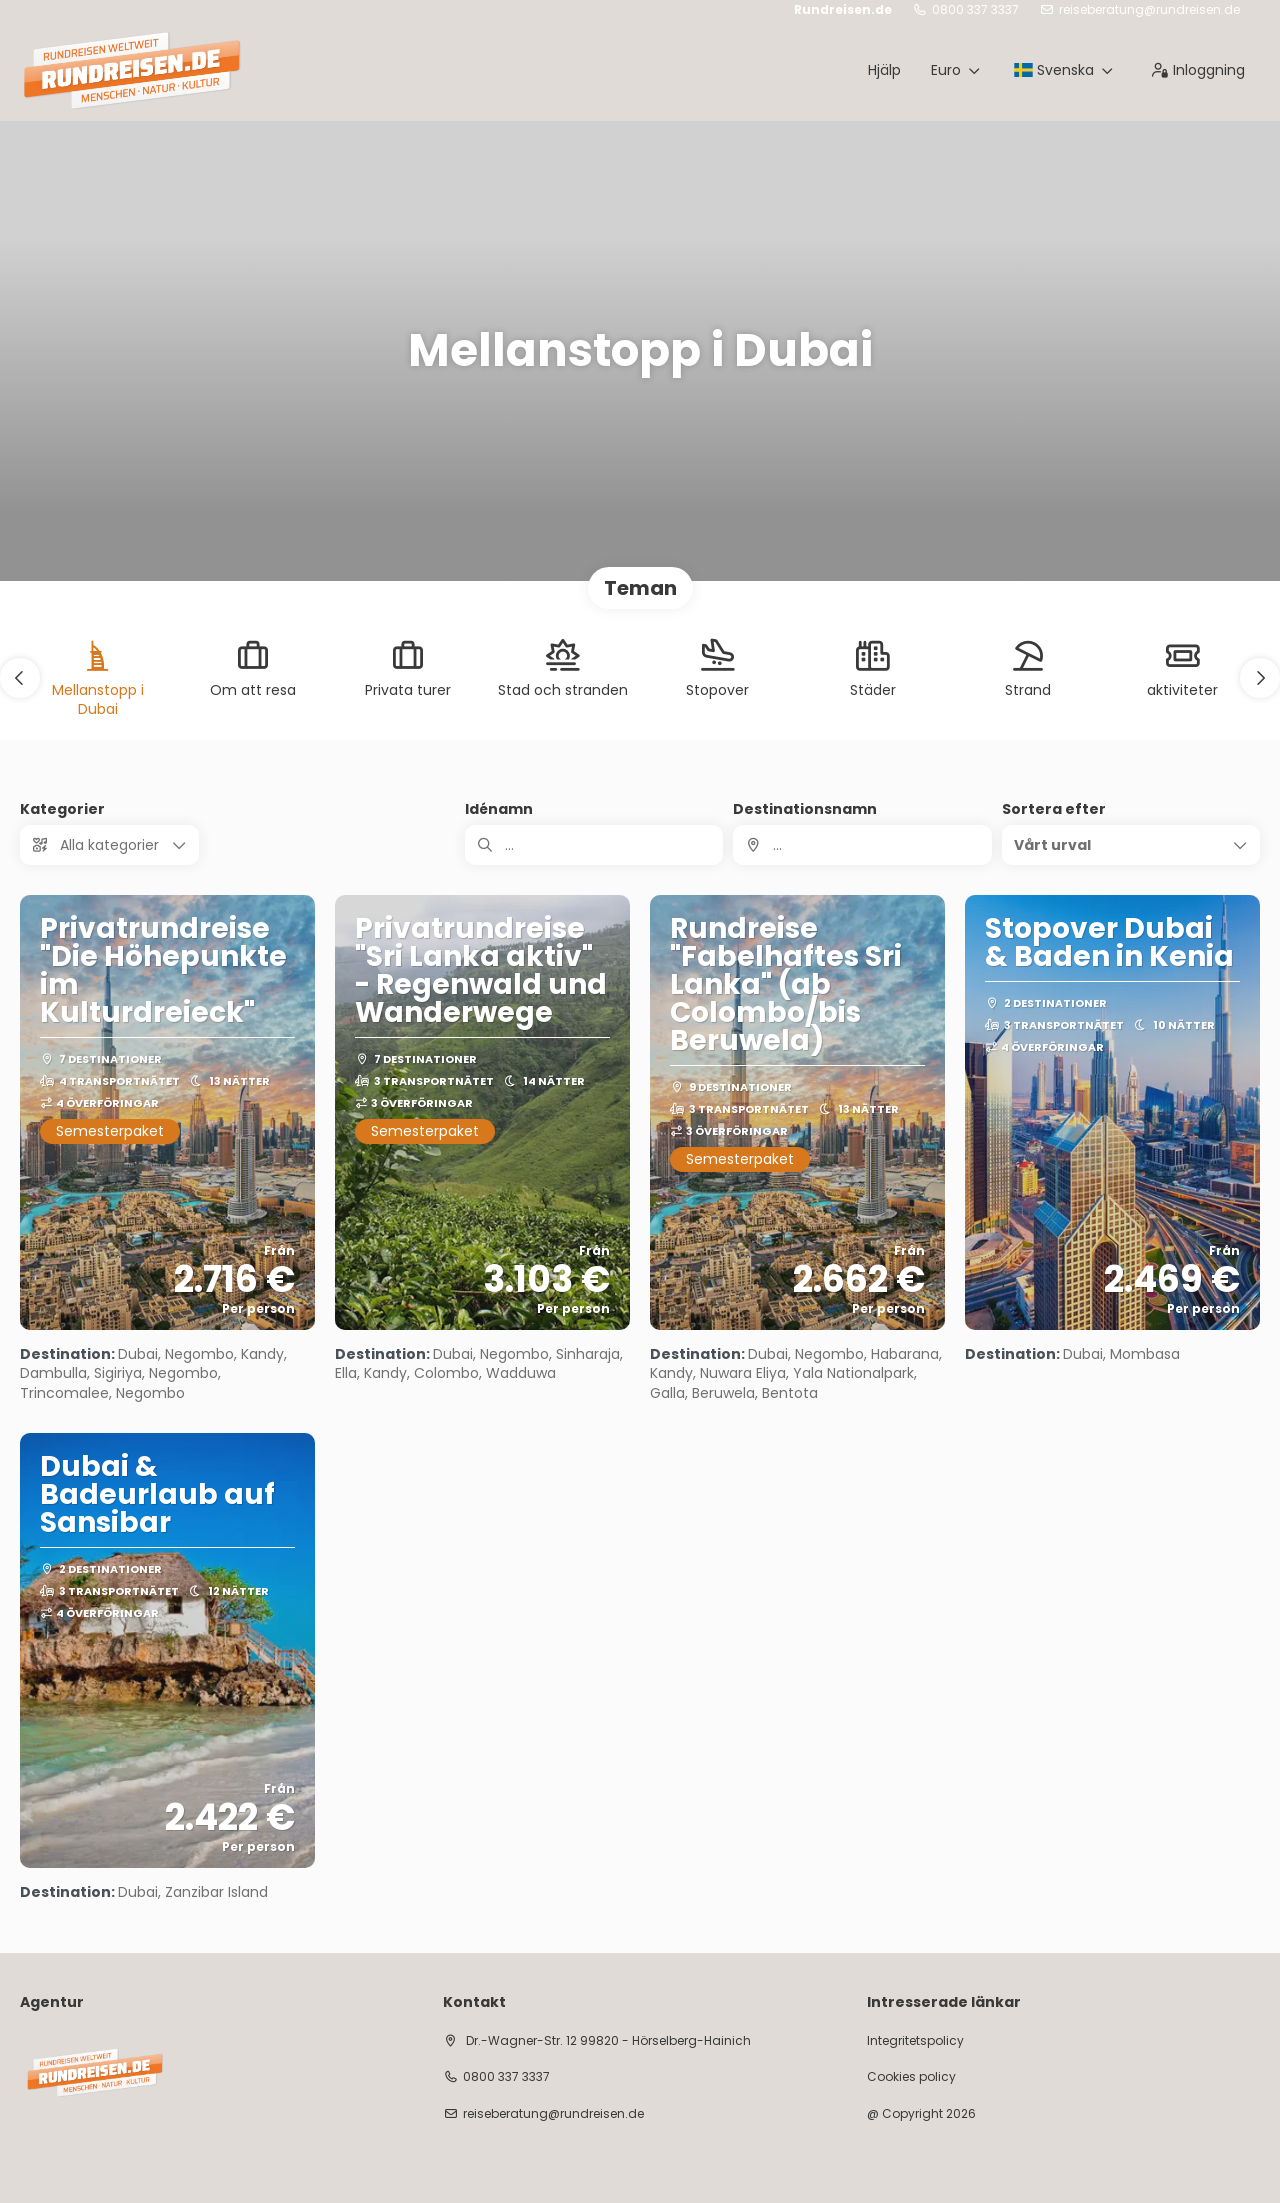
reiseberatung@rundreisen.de (1149, 10)
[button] (20, 678)
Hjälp (884, 70)
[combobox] (862, 845)
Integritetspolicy (915, 2041)
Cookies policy (911, 2077)
